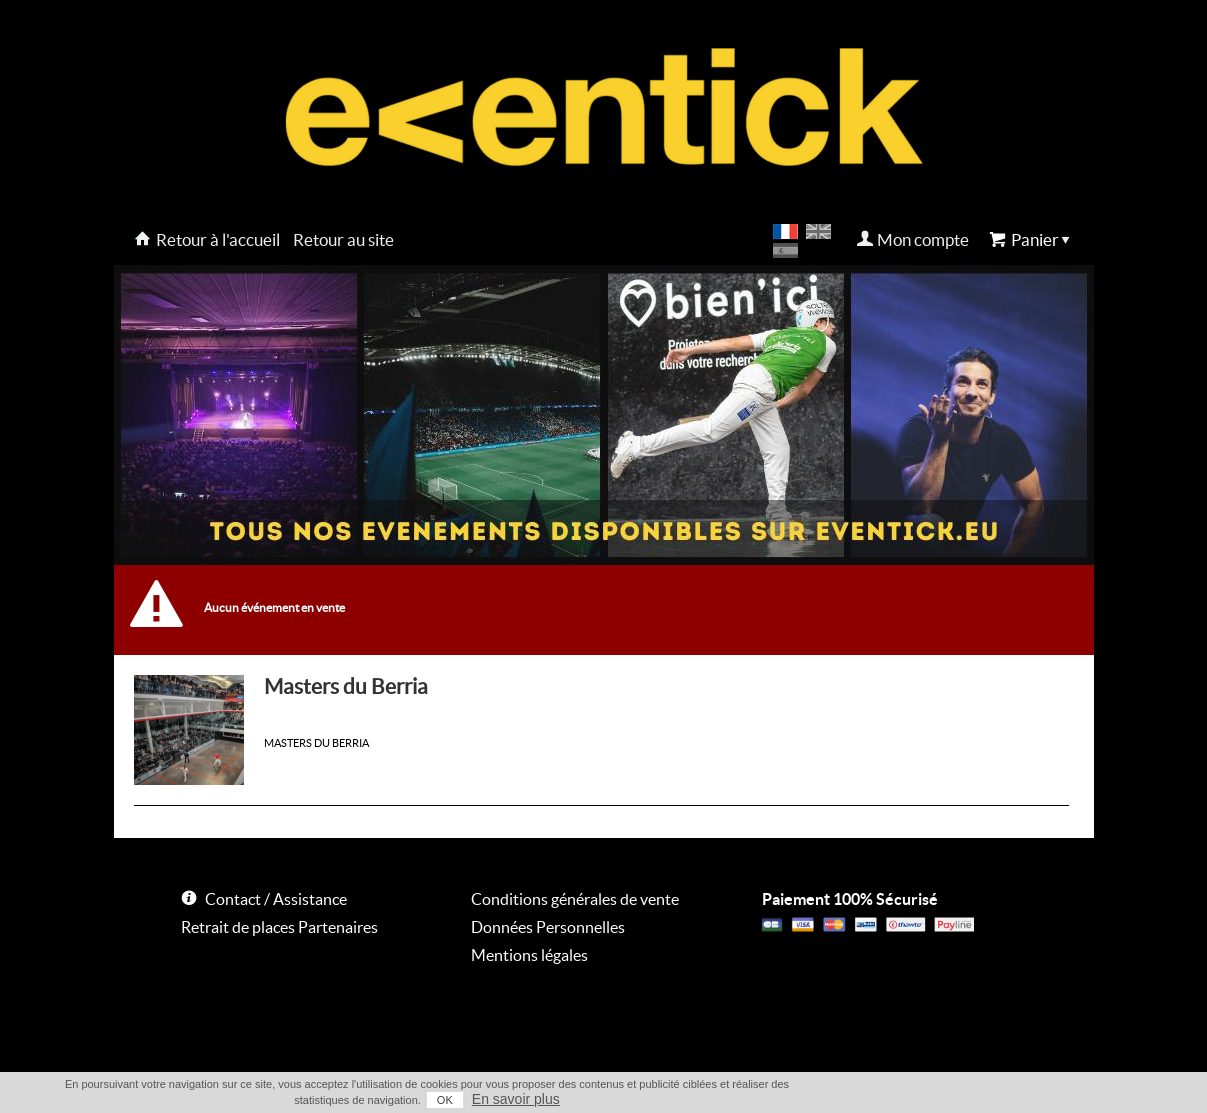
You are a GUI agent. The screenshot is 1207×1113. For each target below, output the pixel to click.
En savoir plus (516, 1099)
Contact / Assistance (276, 899)
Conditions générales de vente (575, 899)
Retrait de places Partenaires (279, 927)
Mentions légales (529, 955)
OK (445, 1100)
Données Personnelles (548, 927)
